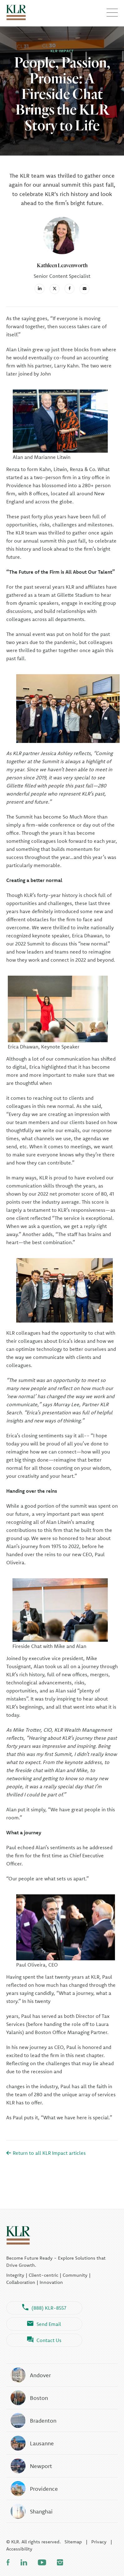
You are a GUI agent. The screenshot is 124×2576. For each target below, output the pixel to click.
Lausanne (32, 2443)
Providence (34, 2488)
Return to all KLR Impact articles (46, 2153)
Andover (30, 2375)
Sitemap (73, 2542)
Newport (31, 2466)
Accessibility (19, 2549)
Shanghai (31, 2511)
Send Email (44, 2324)
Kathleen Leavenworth (62, 265)
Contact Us (44, 2340)
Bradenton (33, 2420)
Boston (29, 2398)
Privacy (99, 2542)
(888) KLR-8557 (44, 2308)
